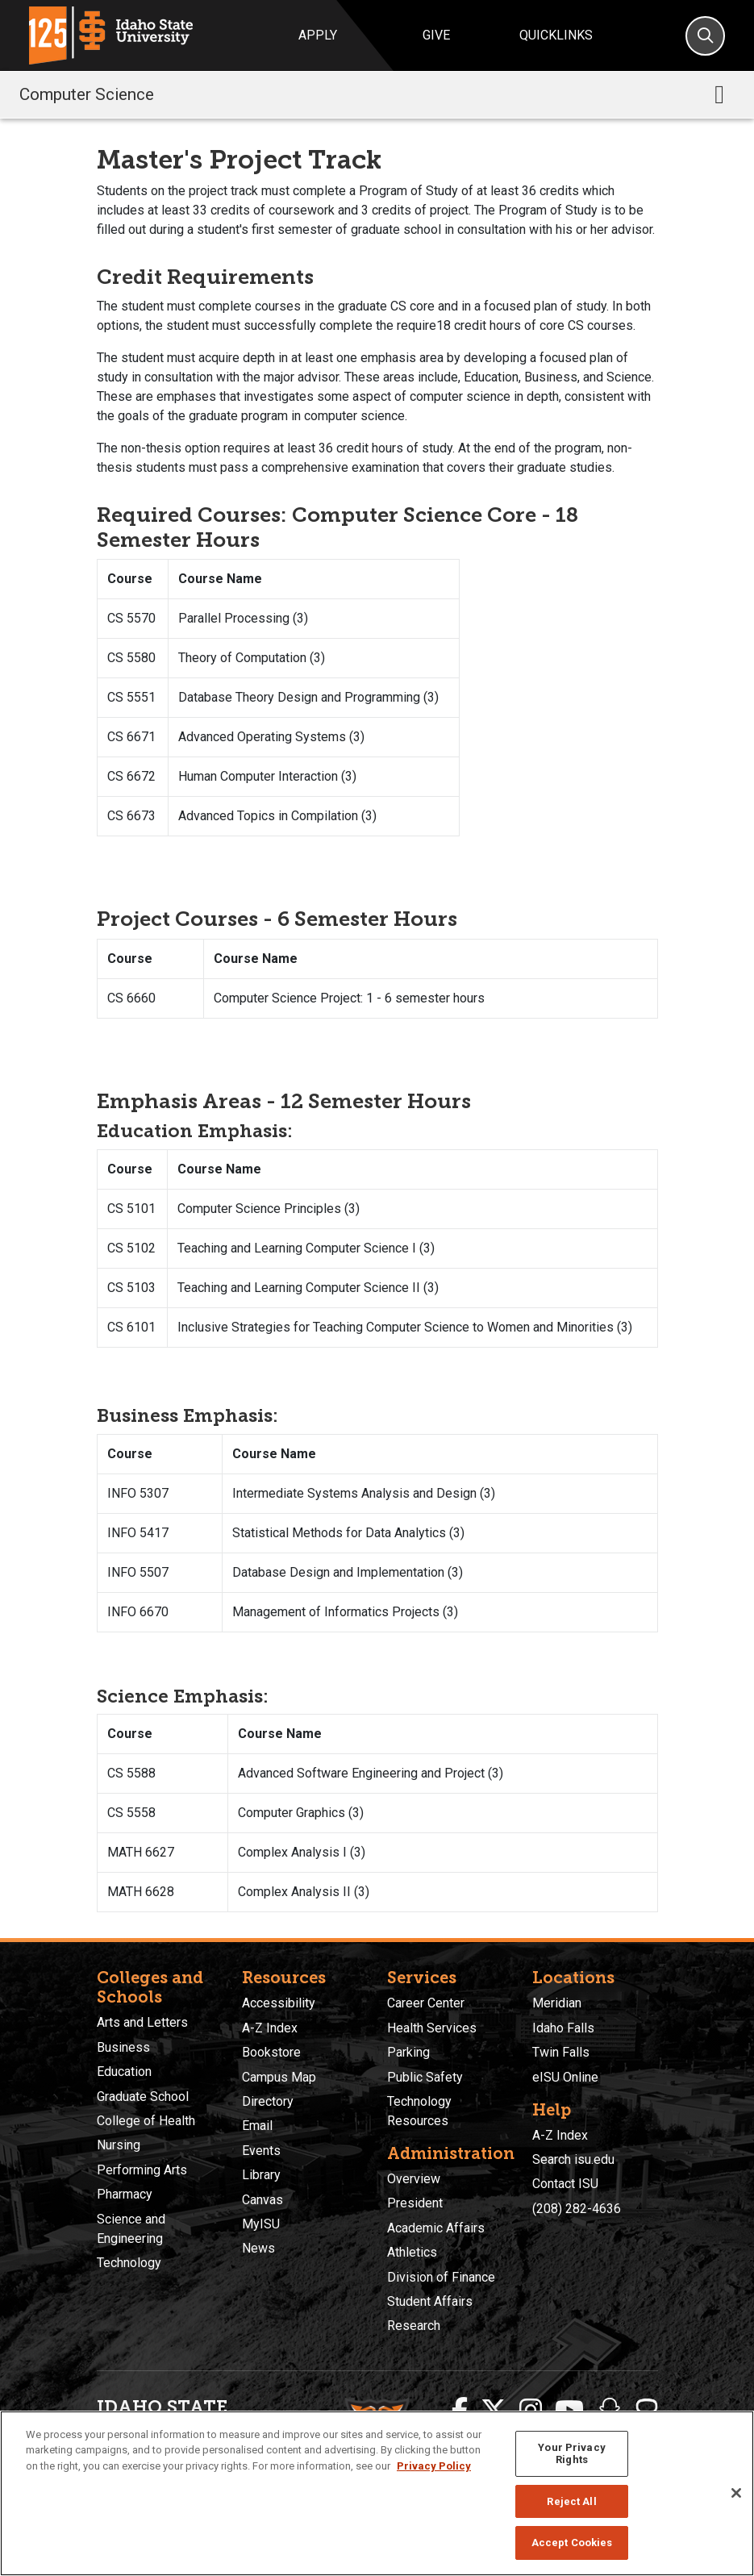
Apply (317, 35)
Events (261, 2150)
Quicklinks (556, 35)
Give (436, 35)
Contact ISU (565, 2183)
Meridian (556, 2003)
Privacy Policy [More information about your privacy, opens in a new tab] (434, 2466)
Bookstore (271, 2052)
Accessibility (278, 2003)
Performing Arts (142, 2170)
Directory (268, 2101)
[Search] (705, 36)
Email (257, 2125)
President (415, 2203)
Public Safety (425, 2077)
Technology (129, 2262)
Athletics (412, 2252)
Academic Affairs (436, 2228)
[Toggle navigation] (719, 94)
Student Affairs (430, 2301)
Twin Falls (560, 2052)
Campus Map (279, 2077)
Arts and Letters (142, 2022)
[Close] (736, 2493)
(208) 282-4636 (576, 2208)
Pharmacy (124, 2194)
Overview (413, 2178)
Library (261, 2174)
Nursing (118, 2145)
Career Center (425, 2003)
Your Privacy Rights (572, 2453)
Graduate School (143, 2096)
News (258, 2248)
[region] (377, 2493)
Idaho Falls (563, 2028)
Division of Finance (441, 2277)
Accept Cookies (572, 2542)
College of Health (146, 2120)
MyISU (261, 2224)
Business (123, 2047)
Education (124, 2071)
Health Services (432, 2028)
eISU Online (565, 2077)
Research (413, 2325)
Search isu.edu (573, 2159)
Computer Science (86, 94)
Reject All (571, 2501)
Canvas (262, 2199)
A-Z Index (270, 2028)
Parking (408, 2052)
